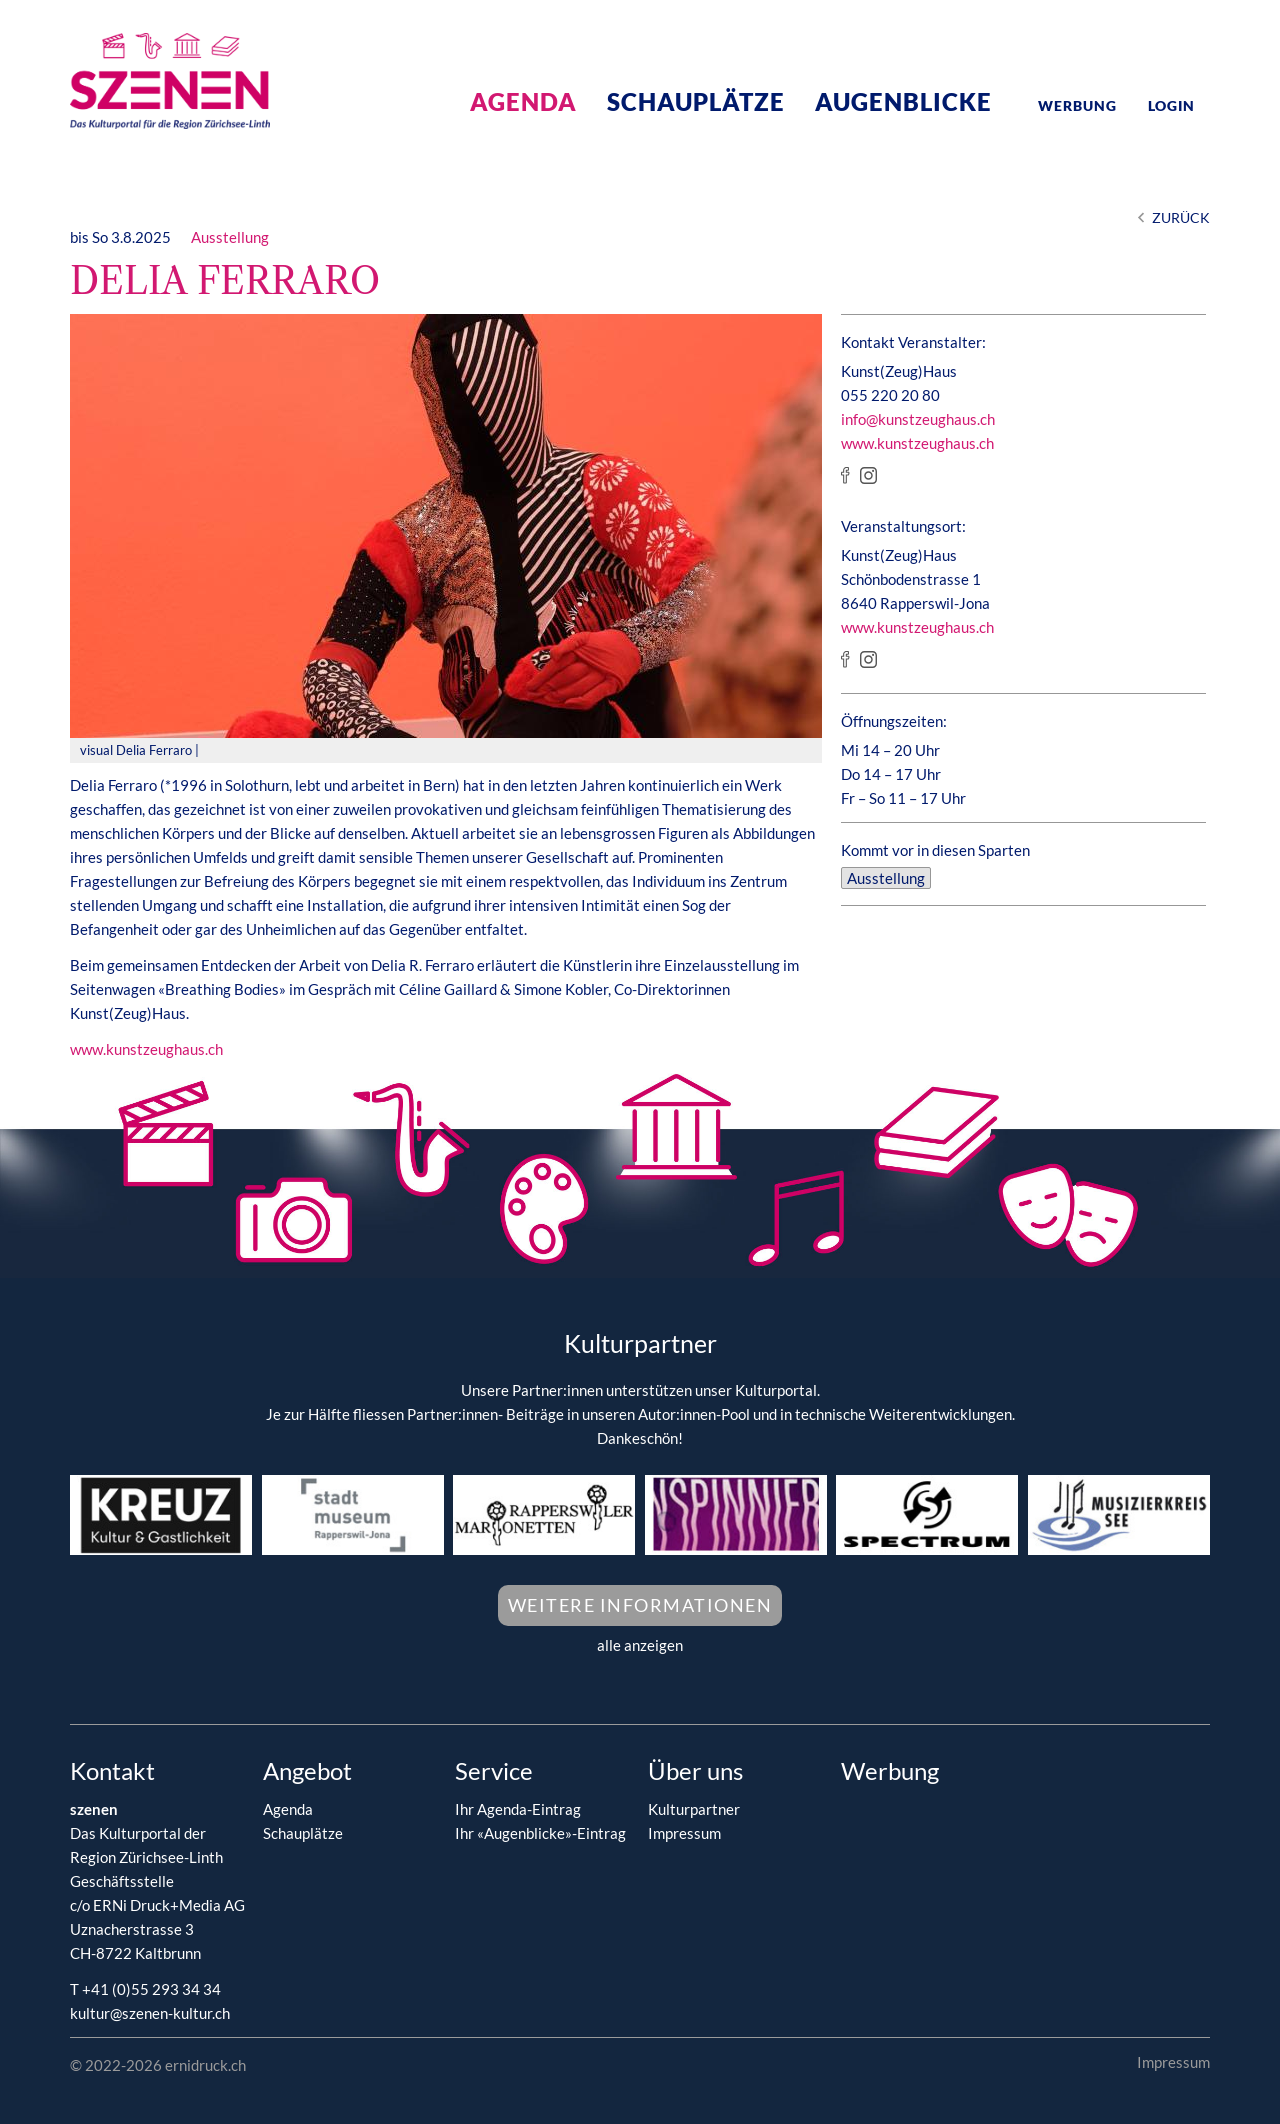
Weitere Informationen (640, 1605)
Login (1171, 105)
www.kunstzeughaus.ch (146, 1049)
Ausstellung (230, 237)
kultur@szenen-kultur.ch (150, 2013)
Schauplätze (696, 101)
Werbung (1077, 105)
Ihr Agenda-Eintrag (518, 1809)
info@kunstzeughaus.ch (918, 419)
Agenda (523, 101)
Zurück (1181, 217)
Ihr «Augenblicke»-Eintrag (540, 1833)
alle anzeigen (640, 1645)
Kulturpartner (694, 1809)
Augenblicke (903, 101)
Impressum (684, 1833)
